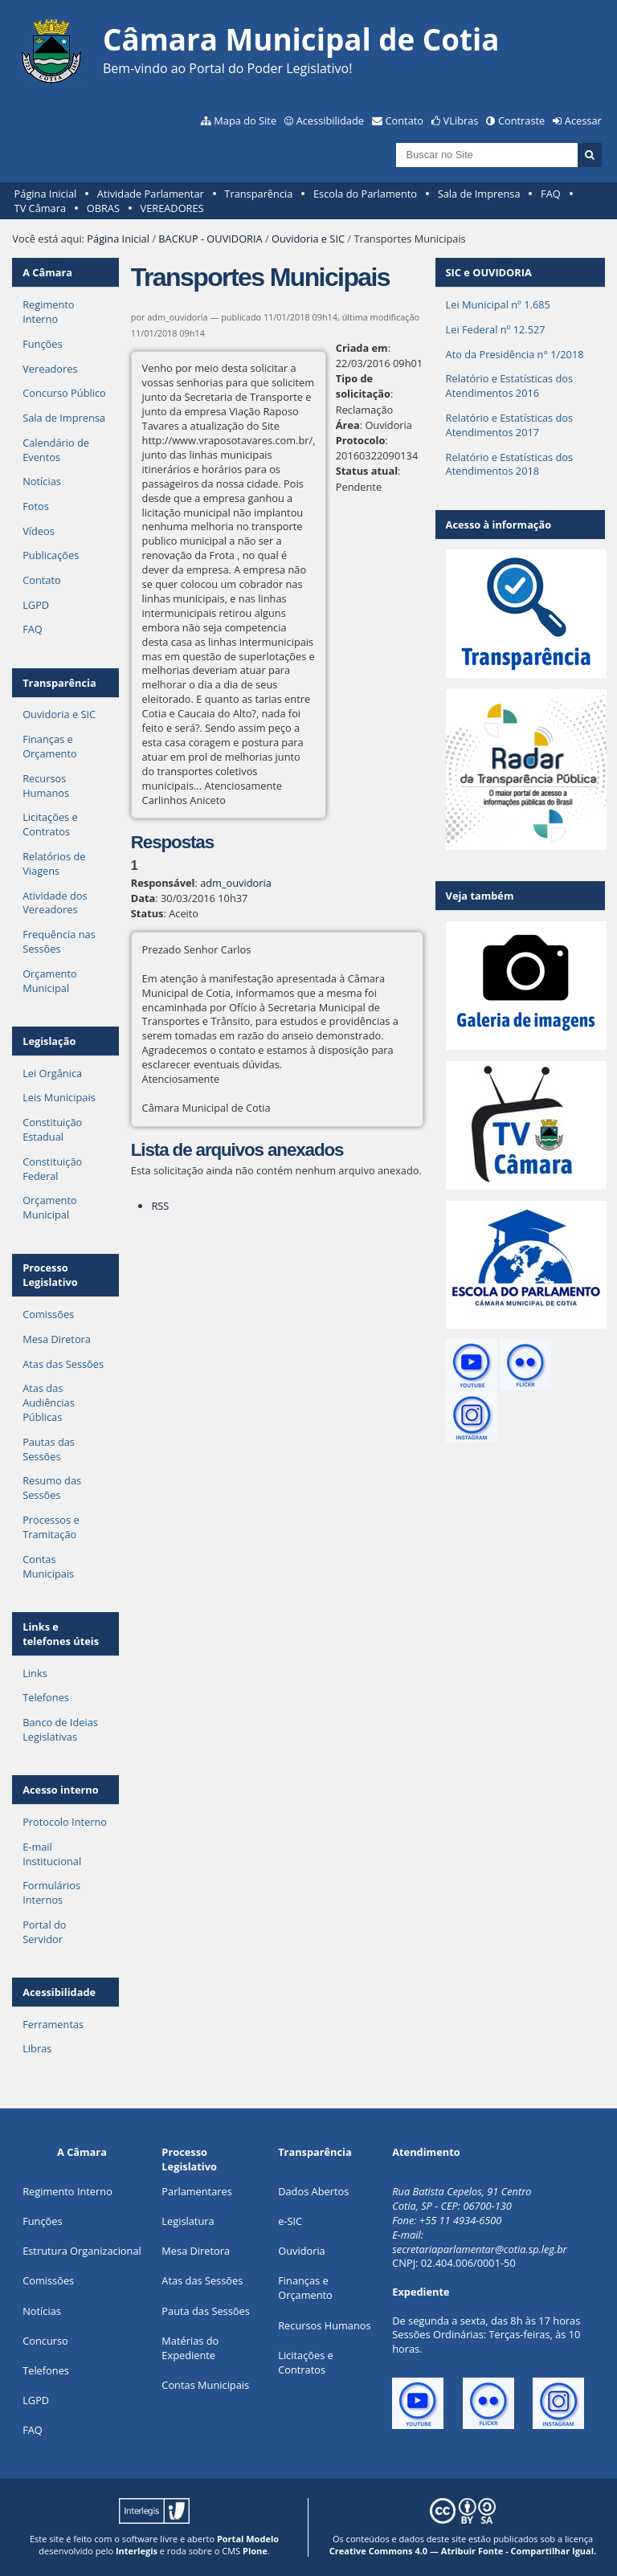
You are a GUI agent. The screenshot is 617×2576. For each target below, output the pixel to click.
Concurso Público (64, 393)
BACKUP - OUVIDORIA (210, 238)
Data (143, 898)
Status (147, 913)
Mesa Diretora (56, 1339)
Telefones (45, 1697)
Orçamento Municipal (49, 980)
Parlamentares (196, 2191)
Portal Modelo (248, 2539)
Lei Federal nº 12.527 (495, 329)
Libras (36, 2048)
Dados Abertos (313, 2191)
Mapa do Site (245, 120)
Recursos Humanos (45, 785)
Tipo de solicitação (363, 386)
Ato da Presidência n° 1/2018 (515, 354)
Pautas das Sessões (48, 1449)
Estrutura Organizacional (81, 2250)
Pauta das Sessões (205, 2311)
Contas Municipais (48, 1566)
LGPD (35, 605)
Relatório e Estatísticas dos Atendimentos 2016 (510, 385)
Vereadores (49, 368)
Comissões (48, 1314)
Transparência (258, 193)
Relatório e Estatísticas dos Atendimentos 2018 (510, 464)
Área (348, 425)
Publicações (50, 555)
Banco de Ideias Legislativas (60, 1729)
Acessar (583, 120)
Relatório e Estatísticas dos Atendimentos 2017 (510, 424)
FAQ (551, 193)
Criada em (362, 348)
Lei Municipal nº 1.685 (498, 304)
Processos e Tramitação (50, 1527)
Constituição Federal (52, 1168)
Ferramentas (53, 2024)
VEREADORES (172, 208)
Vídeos (38, 531)
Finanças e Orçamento (49, 746)
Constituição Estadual (52, 1129)
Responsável (163, 883)
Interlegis (136, 2551)
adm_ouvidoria (236, 883)
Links (34, 1673)
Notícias (41, 481)
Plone (255, 2551)
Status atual (367, 470)
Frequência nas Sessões (59, 941)
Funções (42, 344)
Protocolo (361, 440)
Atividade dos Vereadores (54, 902)
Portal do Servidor (44, 1931)
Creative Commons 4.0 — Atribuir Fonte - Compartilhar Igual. (463, 2551)
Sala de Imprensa (479, 193)
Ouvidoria (301, 2250)
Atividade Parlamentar (150, 193)
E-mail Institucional (51, 1853)
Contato (405, 120)
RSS (160, 1205)
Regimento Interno (48, 311)
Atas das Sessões (63, 1364)
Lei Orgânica (52, 1073)
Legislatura (187, 2221)
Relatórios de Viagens (53, 863)
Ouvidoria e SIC (308, 238)
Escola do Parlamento (365, 193)
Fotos (35, 506)
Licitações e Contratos (50, 824)
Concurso (45, 2340)
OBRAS (103, 208)
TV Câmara (40, 208)
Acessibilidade (330, 120)
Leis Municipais (59, 1097)
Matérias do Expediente (190, 2347)
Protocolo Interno (64, 1822)
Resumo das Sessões (51, 1487)
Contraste (521, 120)
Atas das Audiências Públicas (48, 1402)
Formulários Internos (51, 1892)
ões (42, 2221)
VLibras (461, 120)
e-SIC (290, 2221)
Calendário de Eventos (55, 449)
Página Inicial (45, 193)
